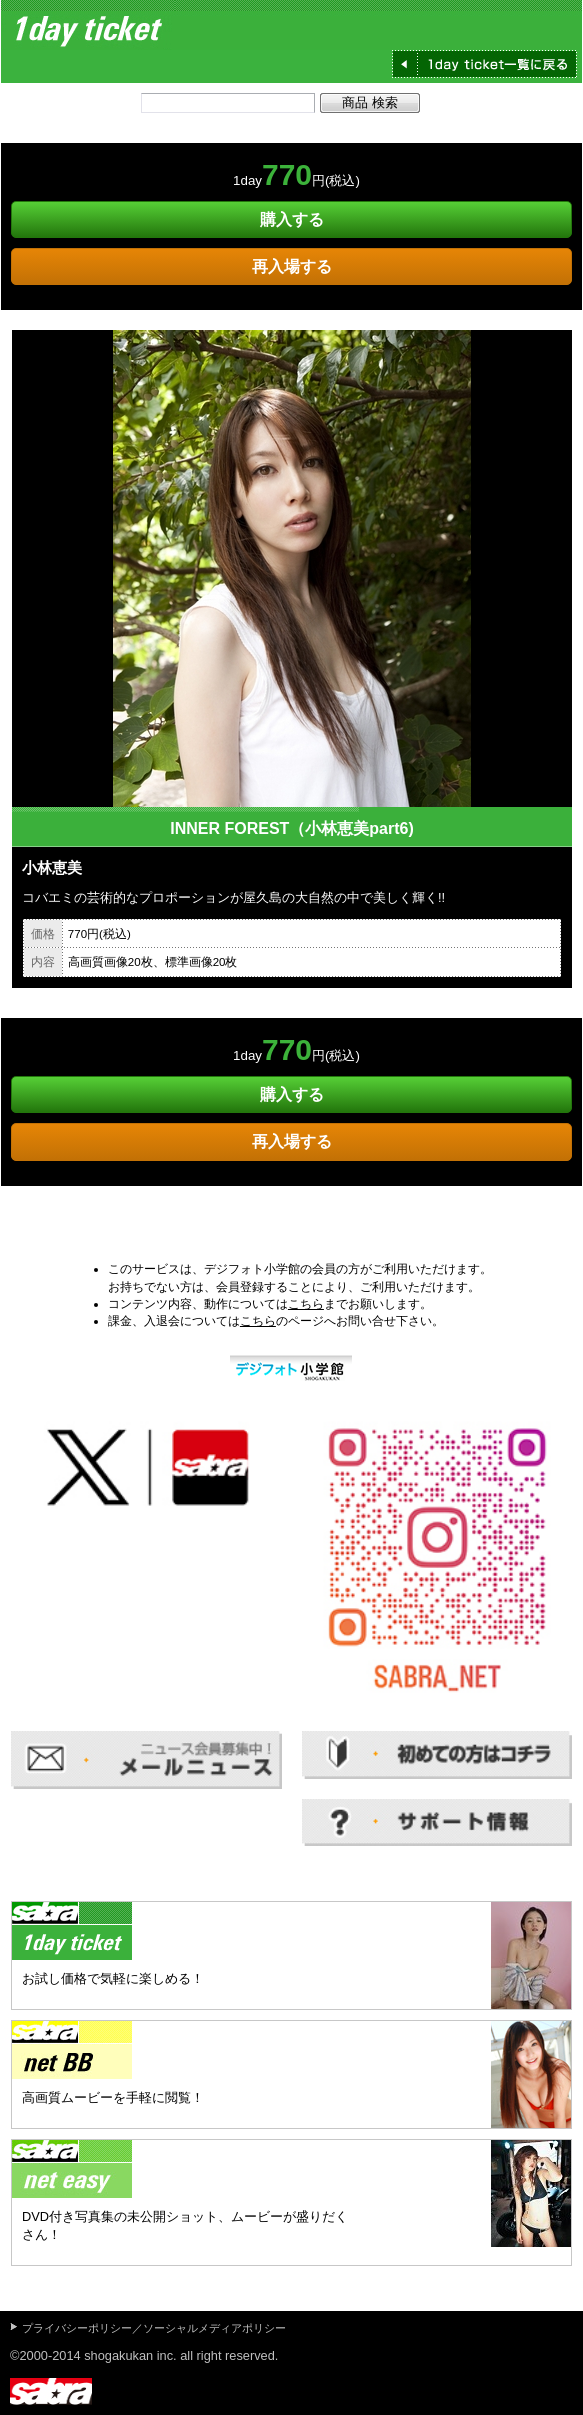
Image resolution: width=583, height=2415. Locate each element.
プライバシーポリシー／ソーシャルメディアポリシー (154, 2328)
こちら (306, 1304)
